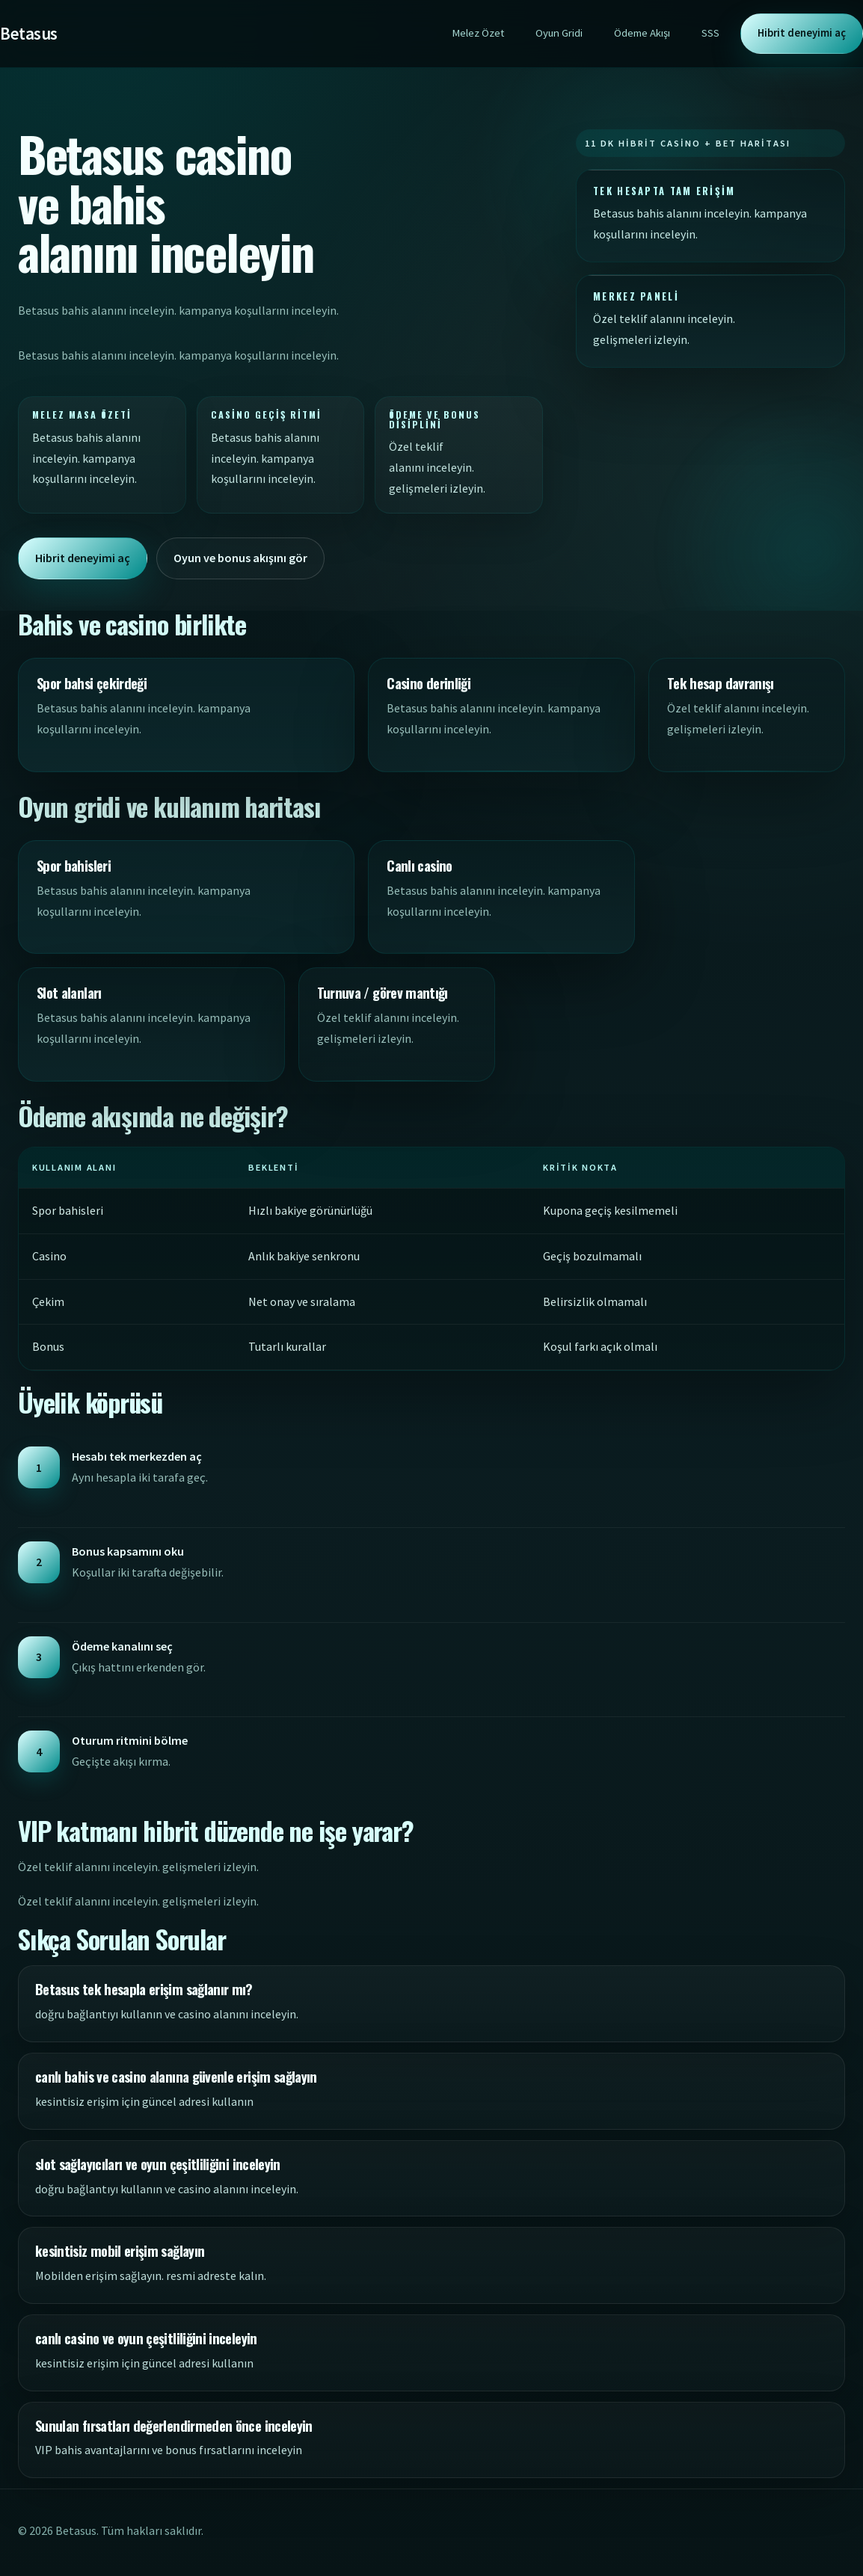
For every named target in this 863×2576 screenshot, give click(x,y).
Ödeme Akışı (642, 33)
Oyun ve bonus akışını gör (240, 557)
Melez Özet (478, 33)
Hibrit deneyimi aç (802, 33)
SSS (710, 33)
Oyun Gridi (559, 33)
